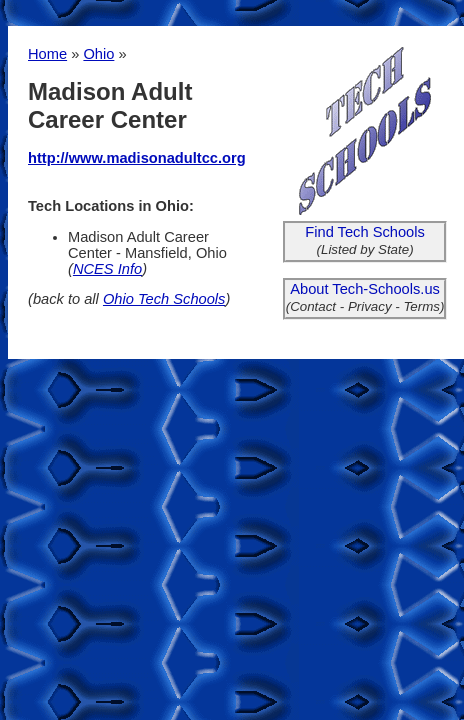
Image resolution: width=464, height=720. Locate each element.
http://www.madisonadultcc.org (137, 158)
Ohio (98, 54)
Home (47, 54)
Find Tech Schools (365, 232)
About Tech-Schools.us (365, 289)
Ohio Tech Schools (164, 299)
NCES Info (107, 269)
